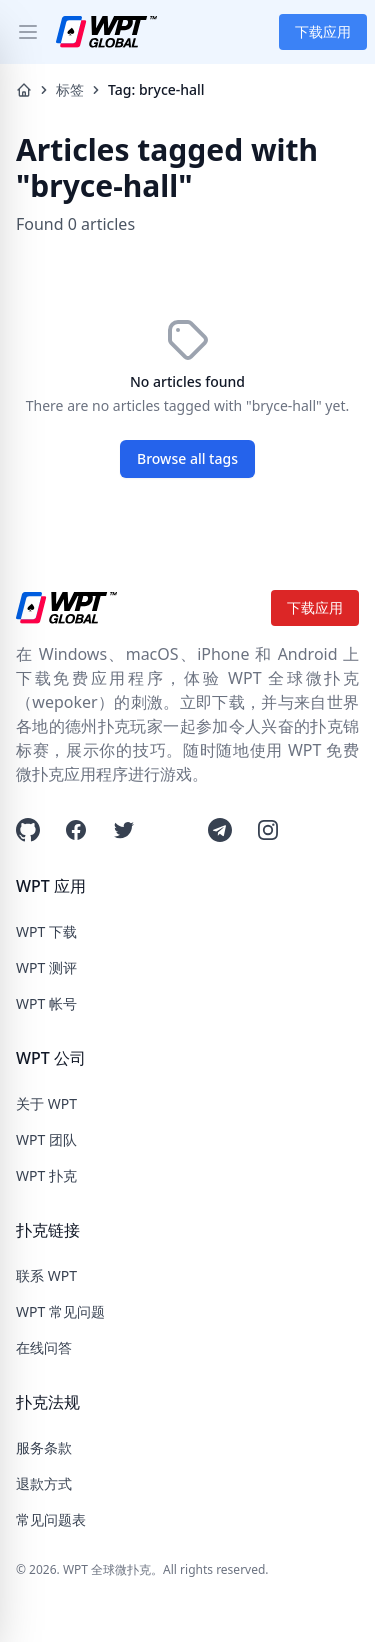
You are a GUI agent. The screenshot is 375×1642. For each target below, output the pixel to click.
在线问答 (44, 1347)
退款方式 (44, 1483)
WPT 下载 (46, 931)
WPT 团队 (46, 1139)
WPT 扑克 (46, 1175)
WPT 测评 (46, 967)
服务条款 (44, 1447)
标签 (70, 89)
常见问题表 (51, 1519)
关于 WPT (46, 1103)
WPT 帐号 (46, 1003)
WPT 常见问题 (60, 1311)
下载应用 (323, 31)
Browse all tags (187, 458)
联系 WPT (46, 1275)
